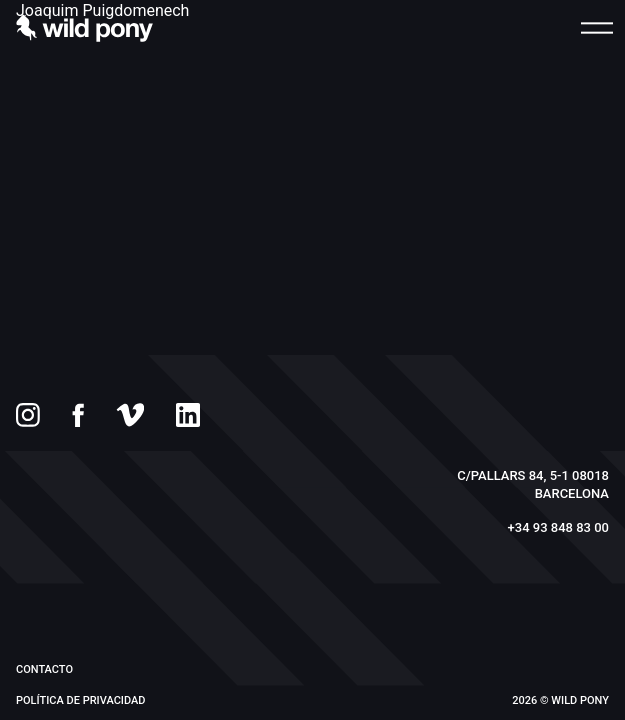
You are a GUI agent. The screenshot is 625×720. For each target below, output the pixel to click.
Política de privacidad (80, 700)
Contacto (44, 669)
